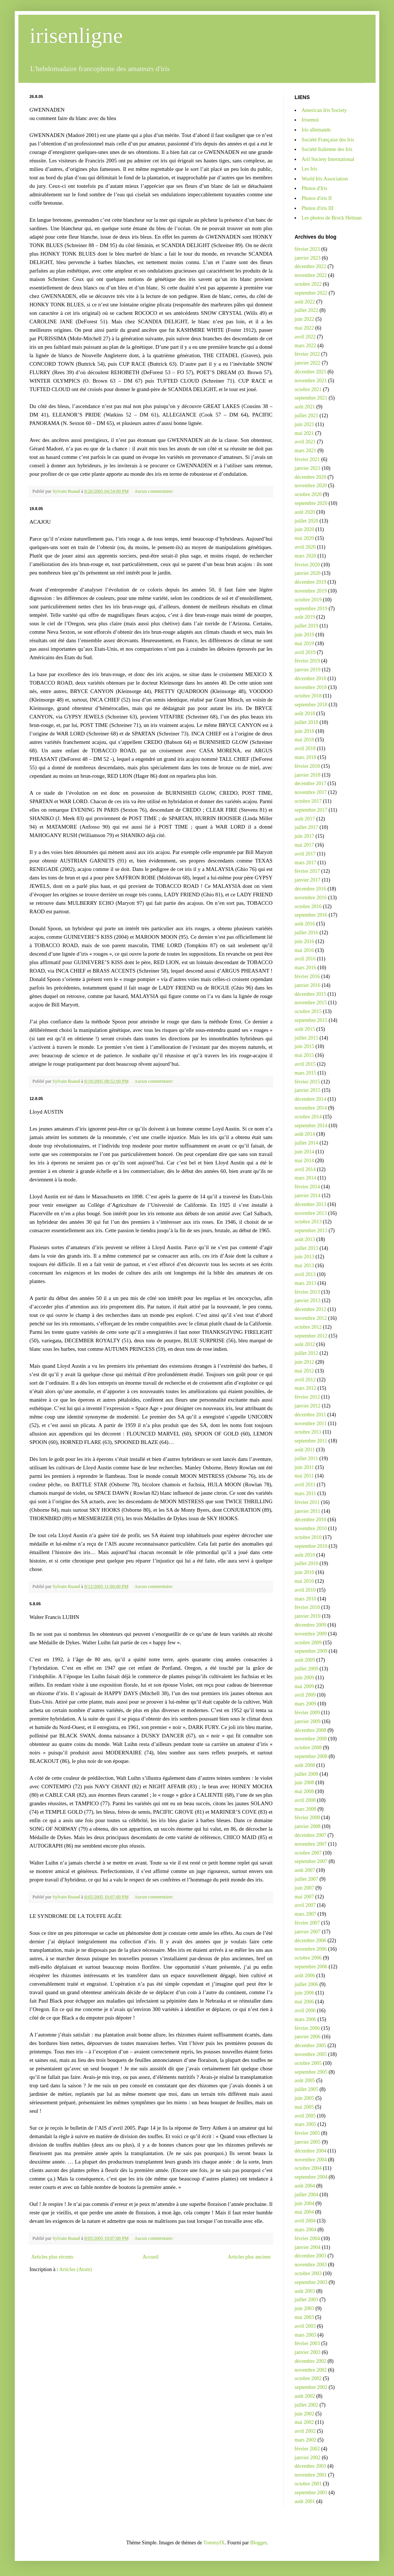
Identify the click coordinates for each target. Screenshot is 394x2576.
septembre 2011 (311, 1441)
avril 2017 (305, 854)
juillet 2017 (306, 827)
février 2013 (307, 1292)
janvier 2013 (307, 1300)
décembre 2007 (310, 1835)
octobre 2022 (308, 284)
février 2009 (307, 1712)
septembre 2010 (311, 1546)
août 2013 (305, 1239)
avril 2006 (305, 2010)
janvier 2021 (307, 468)
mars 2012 (305, 1388)
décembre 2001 (310, 2466)
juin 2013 (304, 1256)
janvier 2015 (307, 1090)
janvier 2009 (307, 1721)
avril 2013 (305, 1274)
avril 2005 (305, 2116)
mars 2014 (305, 1178)
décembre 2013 (310, 1204)
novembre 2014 (311, 1108)
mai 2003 (304, 2317)
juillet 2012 (306, 1353)
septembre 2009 (311, 1651)
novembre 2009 (311, 1634)
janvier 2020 (307, 573)
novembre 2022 (311, 275)
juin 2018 (304, 731)
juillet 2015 (306, 1038)
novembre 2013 (311, 1213)
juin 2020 (304, 529)
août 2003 (305, 2291)
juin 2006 (304, 1993)
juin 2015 (304, 1046)
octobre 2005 (308, 2063)
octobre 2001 (308, 2484)
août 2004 (305, 2186)
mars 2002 (305, 2440)
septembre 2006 (311, 1966)
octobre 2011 (308, 1432)
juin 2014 (304, 1152)
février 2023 (307, 249)
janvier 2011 (307, 1511)
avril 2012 (305, 1379)
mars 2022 (305, 345)
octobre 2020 (308, 494)
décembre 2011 (310, 1414)
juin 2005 (304, 2098)
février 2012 (307, 1397)
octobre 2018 (308, 696)
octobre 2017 (308, 801)
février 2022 (307, 354)
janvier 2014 (307, 1195)
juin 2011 (304, 1467)
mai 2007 (304, 1897)
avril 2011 (305, 1484)
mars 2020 (305, 556)
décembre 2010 (310, 1519)
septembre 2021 (311, 398)
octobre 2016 (308, 906)
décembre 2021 (310, 372)
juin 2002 (304, 2414)
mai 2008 (304, 1791)
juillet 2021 (306, 415)
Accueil (151, 2257)
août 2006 (305, 1975)
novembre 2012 (311, 1318)
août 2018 (305, 713)
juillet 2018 (306, 722)
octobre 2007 (308, 1853)
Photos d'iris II (317, 198)
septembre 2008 (311, 1756)
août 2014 (305, 1134)
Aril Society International (328, 159)
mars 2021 (305, 450)
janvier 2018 (307, 775)
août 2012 (305, 1344)
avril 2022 (305, 337)
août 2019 (305, 617)
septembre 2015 (311, 1020)
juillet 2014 (306, 1143)
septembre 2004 (311, 2177)
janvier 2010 (307, 1616)
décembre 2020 (310, 477)
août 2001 (305, 2501)
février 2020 (307, 564)
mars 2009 (305, 1704)
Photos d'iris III (318, 208)
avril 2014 (305, 1169)
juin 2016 (304, 941)
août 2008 (305, 1765)
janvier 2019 (307, 669)
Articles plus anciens (249, 2257)
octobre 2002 (308, 2378)
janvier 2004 (307, 2247)
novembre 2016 (311, 897)
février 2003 (307, 2343)
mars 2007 (305, 1914)
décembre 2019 (310, 582)
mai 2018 (304, 739)
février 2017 (307, 871)
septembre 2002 (311, 2387)
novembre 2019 (311, 591)
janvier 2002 (307, 2457)
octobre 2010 (308, 1537)
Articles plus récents (52, 2257)
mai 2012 (304, 1371)
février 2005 (307, 2133)
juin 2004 (304, 2203)
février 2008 (307, 1817)
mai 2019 (304, 643)
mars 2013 (305, 1283)
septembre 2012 (311, 1336)
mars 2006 (305, 2019)
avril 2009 (305, 1695)
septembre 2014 (311, 1125)
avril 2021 (305, 441)
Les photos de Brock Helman (332, 218)
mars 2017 (305, 862)
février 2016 (307, 976)
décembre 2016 (310, 889)
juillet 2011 (306, 1458)
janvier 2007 (307, 1931)
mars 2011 (305, 1493)
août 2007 (305, 1870)
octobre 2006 (308, 1958)
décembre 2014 (310, 1099)
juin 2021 (304, 424)
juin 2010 (304, 1572)
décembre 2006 (310, 1940)
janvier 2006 (307, 2036)
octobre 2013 (308, 1221)
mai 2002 (304, 2422)
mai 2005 (304, 2107)
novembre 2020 (311, 485)
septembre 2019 (311, 608)
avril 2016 (305, 959)
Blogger (258, 2542)
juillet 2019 (306, 626)
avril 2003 (305, 2326)
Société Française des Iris (328, 140)
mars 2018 (305, 757)
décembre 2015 (310, 994)
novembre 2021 (311, 380)
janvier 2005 (307, 2142)
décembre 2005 (310, 2045)
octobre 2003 (308, 2273)
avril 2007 (305, 1905)
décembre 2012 (310, 1309)
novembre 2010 (311, 1528)
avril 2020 (305, 547)
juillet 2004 (306, 2194)
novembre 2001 (311, 2475)
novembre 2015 (311, 1002)
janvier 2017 (307, 880)
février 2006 (307, 2028)
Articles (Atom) (75, 2269)
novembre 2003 (311, 2264)
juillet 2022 (306, 310)
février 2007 (307, 1923)
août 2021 (305, 407)
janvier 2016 (307, 985)
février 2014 (307, 1186)
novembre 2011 (311, 1423)
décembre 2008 (310, 1730)
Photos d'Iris (314, 188)
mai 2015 (304, 1055)
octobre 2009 (308, 1642)
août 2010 (305, 1555)
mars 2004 (305, 2229)
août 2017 (305, 819)
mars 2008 (305, 1809)
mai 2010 (304, 1581)
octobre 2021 (308, 389)
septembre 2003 (311, 2282)
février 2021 (307, 459)
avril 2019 (305, 652)
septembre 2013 (311, 1230)
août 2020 (305, 512)
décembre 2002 (310, 2361)
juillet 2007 (306, 1879)
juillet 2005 (306, 2089)
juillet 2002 (306, 2405)
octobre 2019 (308, 599)
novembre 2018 (311, 687)
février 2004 (307, 2238)
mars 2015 (305, 1073)
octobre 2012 (308, 1327)
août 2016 (305, 924)
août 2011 (305, 1449)
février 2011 (307, 1502)
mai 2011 (304, 1476)
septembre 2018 (311, 704)
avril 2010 (305, 1590)
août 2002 (305, 2396)
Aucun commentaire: (154, 491)
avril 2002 (305, 2431)
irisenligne (76, 35)
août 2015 (305, 1029)
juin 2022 (304, 319)
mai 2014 (304, 1160)
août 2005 (305, 2080)
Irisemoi (310, 120)
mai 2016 (304, 950)
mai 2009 (304, 1686)
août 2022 (305, 302)
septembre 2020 (311, 503)
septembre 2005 (311, 2072)
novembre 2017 (311, 792)
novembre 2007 (311, 1844)
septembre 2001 (311, 2492)
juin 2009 (304, 1677)
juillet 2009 (306, 1669)
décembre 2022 (310, 266)
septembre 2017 (311, 810)
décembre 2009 (310, 1625)
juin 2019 (304, 634)
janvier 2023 (307, 258)
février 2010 (307, 1607)
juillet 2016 (306, 932)
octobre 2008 (308, 1747)
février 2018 (307, 766)
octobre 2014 (308, 1117)
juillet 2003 (306, 2299)
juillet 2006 (306, 1984)
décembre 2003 (310, 2256)
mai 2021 (304, 433)
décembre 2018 (310, 678)
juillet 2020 (306, 521)
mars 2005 (305, 2124)
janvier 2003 (307, 2352)
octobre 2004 (308, 2168)
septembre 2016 (311, 915)
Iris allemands (316, 130)
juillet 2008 (306, 1774)
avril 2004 (305, 2221)
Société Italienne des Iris (327, 149)
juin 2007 (304, 1888)
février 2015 (307, 1082)
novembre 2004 (311, 2159)
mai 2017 (304, 845)
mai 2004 (304, 2212)
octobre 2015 (308, 1011)
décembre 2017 (310, 783)
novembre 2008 (311, 1739)
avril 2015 (305, 1064)
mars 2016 (305, 967)
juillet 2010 (306, 1563)
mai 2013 (304, 1265)
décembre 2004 (310, 2151)
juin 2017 (304, 836)
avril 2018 (305, 748)
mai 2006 (304, 2001)
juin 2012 (304, 1362)
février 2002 (307, 2449)
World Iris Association (325, 179)
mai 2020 (304, 538)
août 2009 (305, 1660)
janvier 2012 (307, 1406)
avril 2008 (305, 1800)
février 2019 (307, 661)
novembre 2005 (311, 2054)
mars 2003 (305, 2335)
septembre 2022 (311, 293)
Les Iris (309, 169)
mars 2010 (305, 1599)
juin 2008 (304, 1782)
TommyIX (214, 2542)
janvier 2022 (307, 363)
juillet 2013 (306, 1248)
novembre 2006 (311, 1949)
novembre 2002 (311, 2370)
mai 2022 (304, 328)
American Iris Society (324, 110)
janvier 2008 (307, 1826)
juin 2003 (304, 2308)
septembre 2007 (311, 1861)
